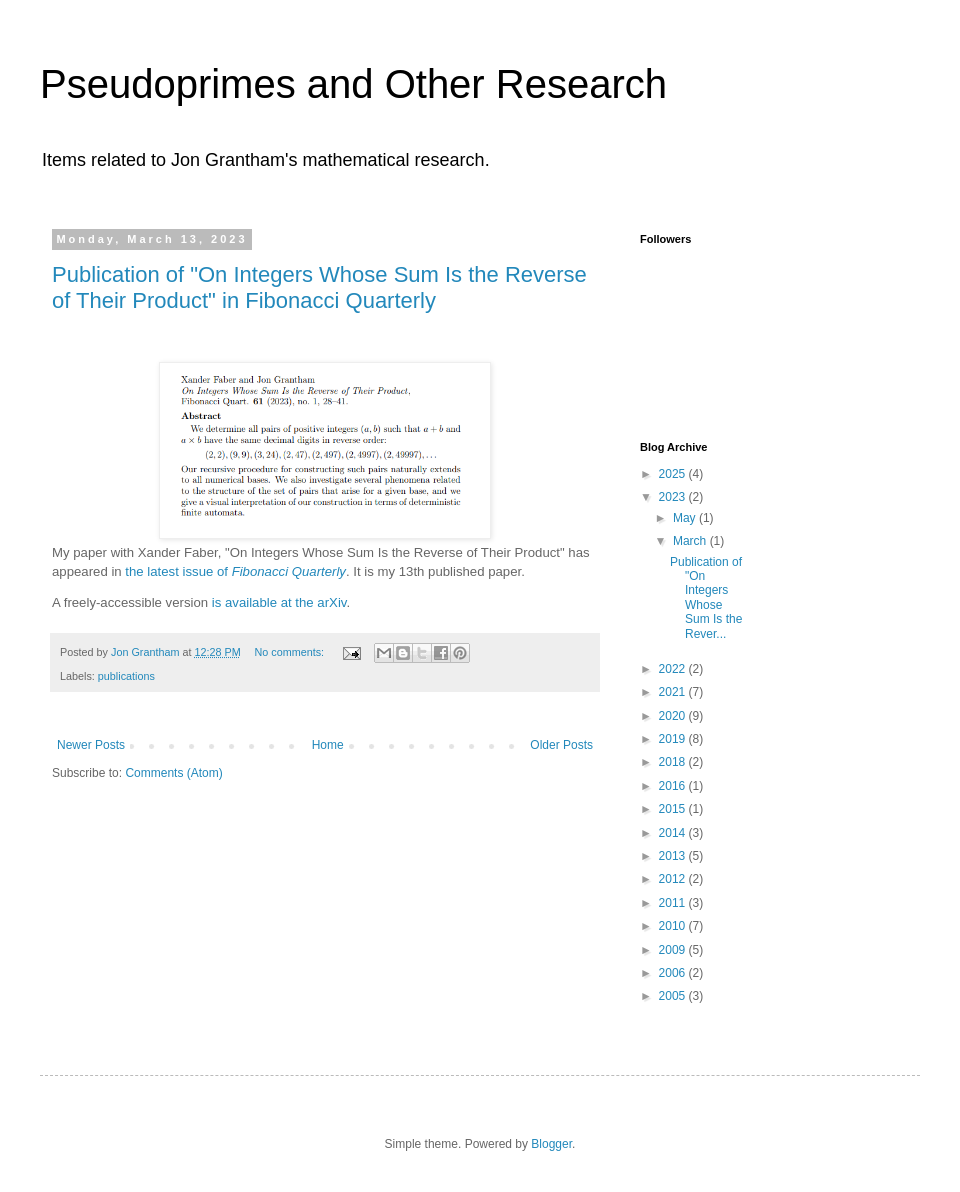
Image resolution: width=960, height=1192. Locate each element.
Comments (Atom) (173, 773)
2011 (674, 903)
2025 (674, 474)
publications (126, 676)
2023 (674, 497)
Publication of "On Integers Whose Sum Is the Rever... (706, 598)
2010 (674, 926)
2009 (674, 950)
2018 (674, 762)
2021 (674, 692)
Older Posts (561, 745)
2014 (674, 833)
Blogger (551, 1144)
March (691, 541)
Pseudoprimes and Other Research (353, 84)
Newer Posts (91, 745)
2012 (674, 879)
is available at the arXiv (279, 602)
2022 (674, 669)
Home (328, 745)
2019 (674, 739)
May (686, 518)
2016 (674, 786)
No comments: (290, 652)
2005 (674, 996)
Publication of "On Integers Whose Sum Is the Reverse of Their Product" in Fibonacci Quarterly (319, 287)
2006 (674, 973)
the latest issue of (235, 571)
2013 (674, 856)
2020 (674, 716)
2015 (674, 809)
